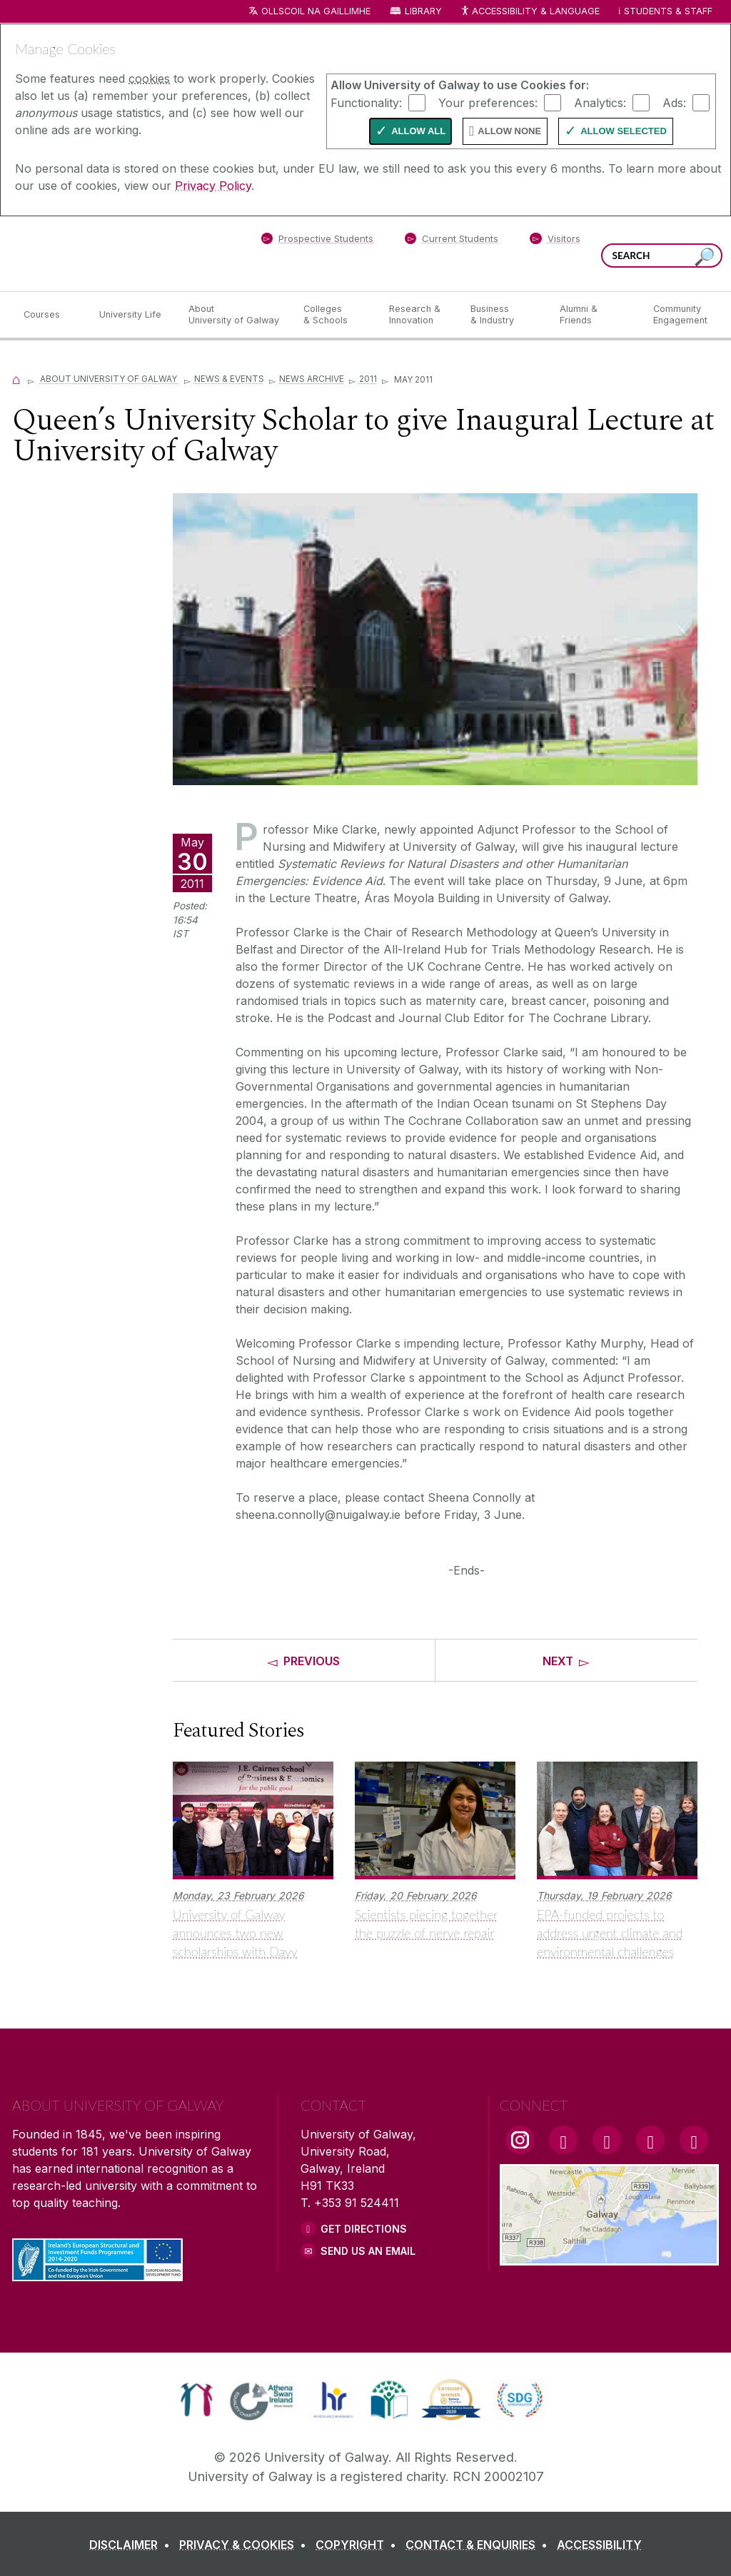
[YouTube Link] (607, 2140)
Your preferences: (488, 102)
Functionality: (366, 102)
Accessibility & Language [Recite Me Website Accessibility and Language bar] (529, 12)
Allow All (418, 131)
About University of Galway (109, 378)
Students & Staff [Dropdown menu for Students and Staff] (668, 11)
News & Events (229, 378)
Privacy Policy (213, 185)
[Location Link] (609, 2257)
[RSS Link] (694, 2140)
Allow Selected (623, 131)
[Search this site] (704, 257)
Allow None (509, 131)
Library (423, 11)
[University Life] (132, 315)
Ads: (674, 102)
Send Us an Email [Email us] (368, 2251)
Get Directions (364, 2229)
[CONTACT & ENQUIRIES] (479, 2544)
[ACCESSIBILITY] (599, 2544)
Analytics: (600, 102)
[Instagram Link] (519, 2140)
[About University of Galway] (234, 315)
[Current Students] (452, 241)
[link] (196, 2399)
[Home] (16, 378)
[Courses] (50, 315)
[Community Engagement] (680, 315)
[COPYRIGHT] (359, 2544)
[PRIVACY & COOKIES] (245, 2544)
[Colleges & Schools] (335, 315)
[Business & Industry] (503, 315)
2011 (368, 378)
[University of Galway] (116, 253)
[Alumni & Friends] (595, 315)
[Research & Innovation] (418, 315)
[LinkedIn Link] (650, 2140)
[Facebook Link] (563, 2140)
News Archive (311, 378)
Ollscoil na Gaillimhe (315, 11)
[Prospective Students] (317, 241)
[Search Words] (661, 255)
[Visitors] (555, 241)
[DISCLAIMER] (132, 2544)
